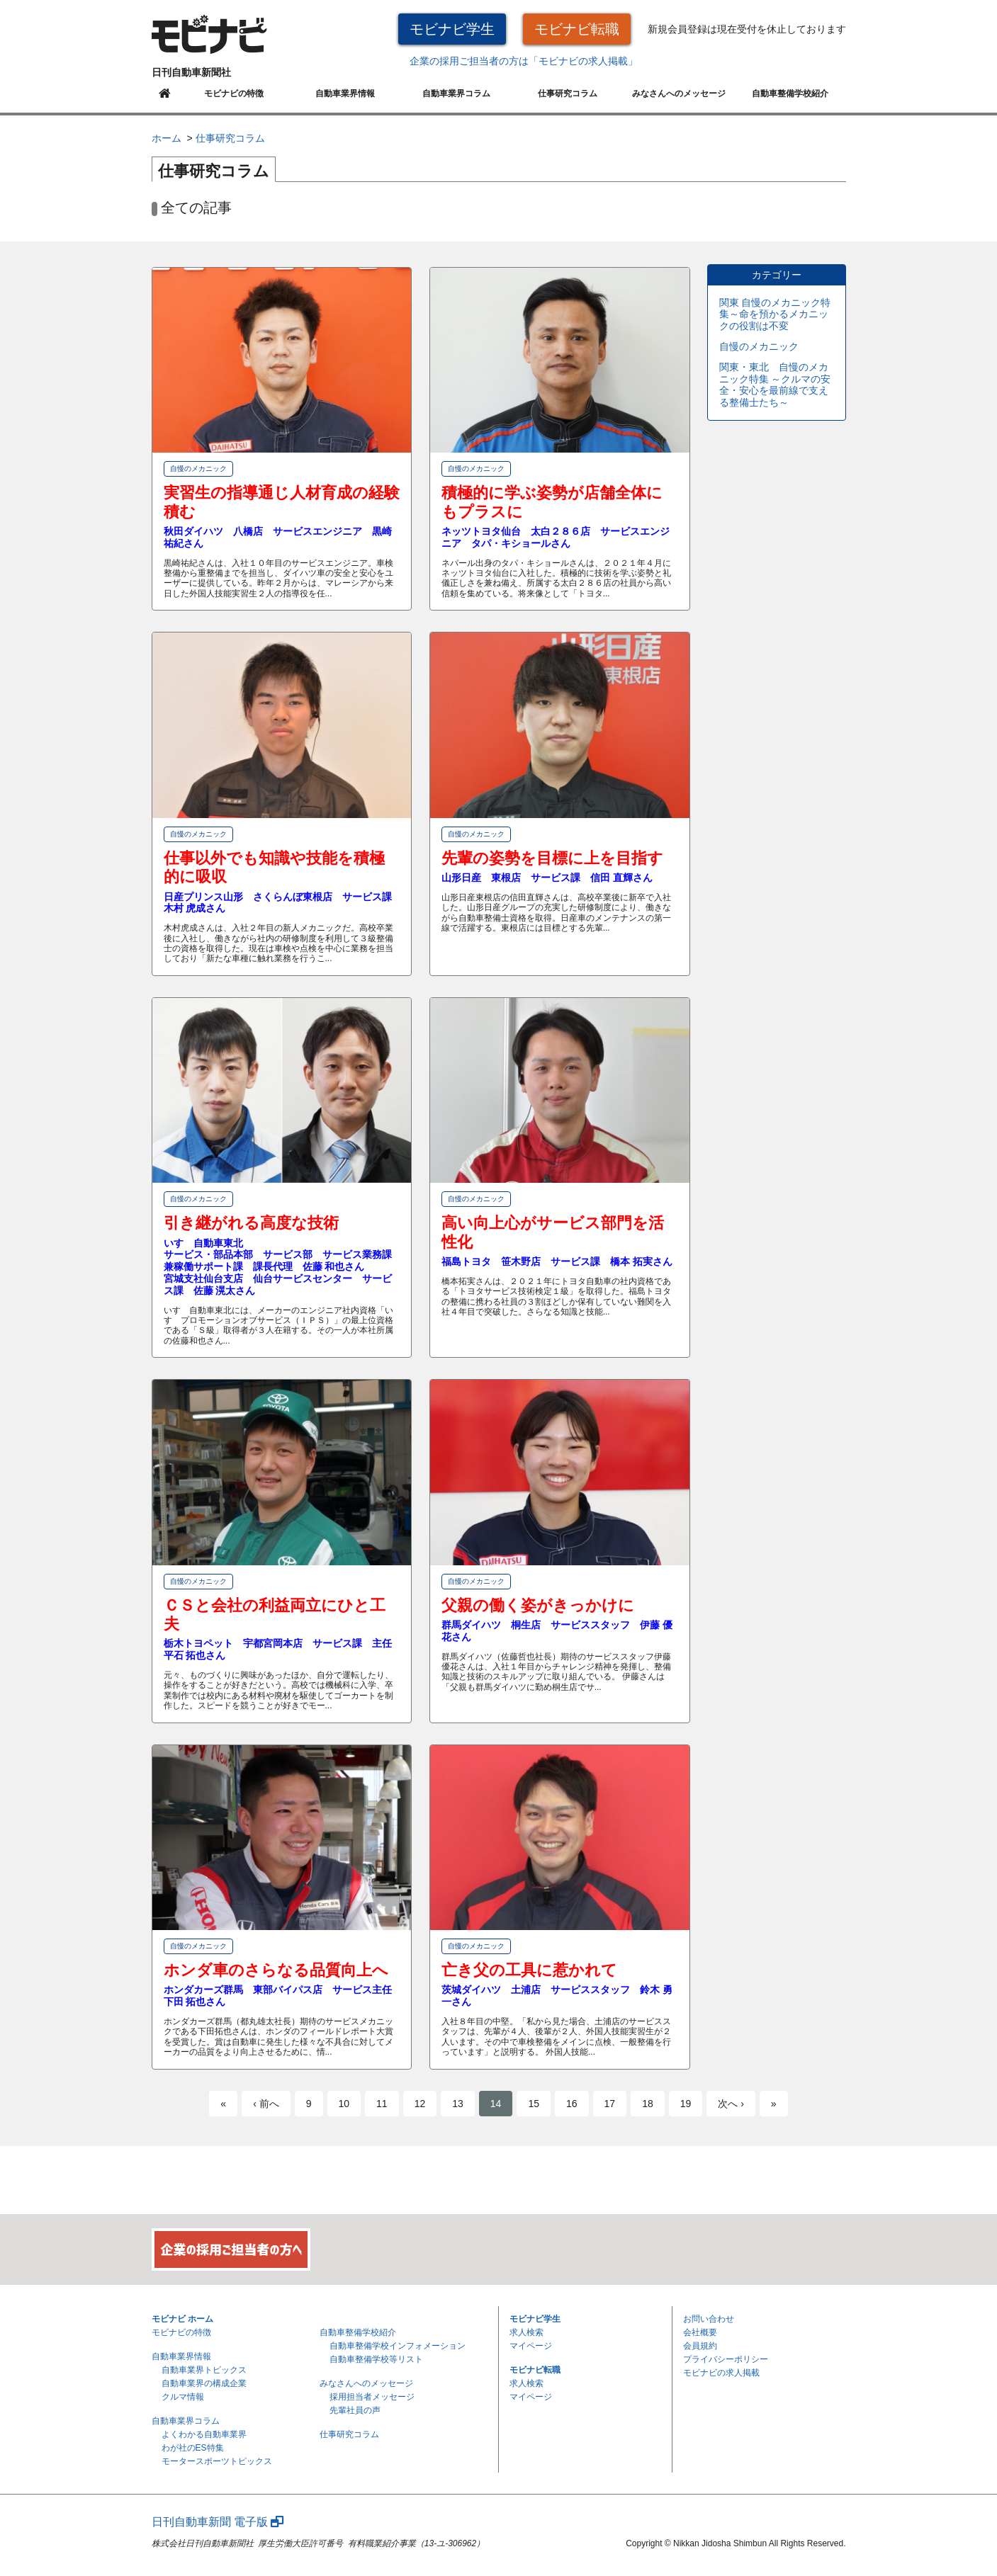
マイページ (530, 2346)
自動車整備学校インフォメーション (397, 2346)
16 (572, 2103)
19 (686, 2103)
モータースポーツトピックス (217, 2461)
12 (420, 2103)
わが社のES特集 (193, 2448)
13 (457, 2103)
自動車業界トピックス (204, 2370)
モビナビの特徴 (234, 93)
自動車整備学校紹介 (790, 93)
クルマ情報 (183, 2397)
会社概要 (700, 2332)
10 (344, 2103)
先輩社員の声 (355, 2410)
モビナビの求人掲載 (721, 2373)
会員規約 (700, 2346)
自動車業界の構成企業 (204, 2383)
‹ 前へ (266, 2103)
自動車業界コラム (456, 93)
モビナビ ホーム (182, 2319)
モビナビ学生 (452, 29)
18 (647, 2103)
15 (533, 2103)
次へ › (731, 2103)
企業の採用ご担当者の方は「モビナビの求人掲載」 (524, 61)
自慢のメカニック (759, 346)
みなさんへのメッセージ (679, 93)
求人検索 (526, 2332)
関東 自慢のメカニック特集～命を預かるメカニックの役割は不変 (775, 314)
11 (382, 2103)
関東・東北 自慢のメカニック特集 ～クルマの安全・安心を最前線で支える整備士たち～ (775, 384)
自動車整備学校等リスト (376, 2359)
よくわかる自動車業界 (204, 2434)
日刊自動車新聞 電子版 (218, 2522)
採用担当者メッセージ (372, 2397)
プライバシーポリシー (725, 2359)
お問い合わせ (708, 2319)
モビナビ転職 (576, 29)
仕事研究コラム (567, 93)
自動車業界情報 (345, 93)
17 (610, 2103)
